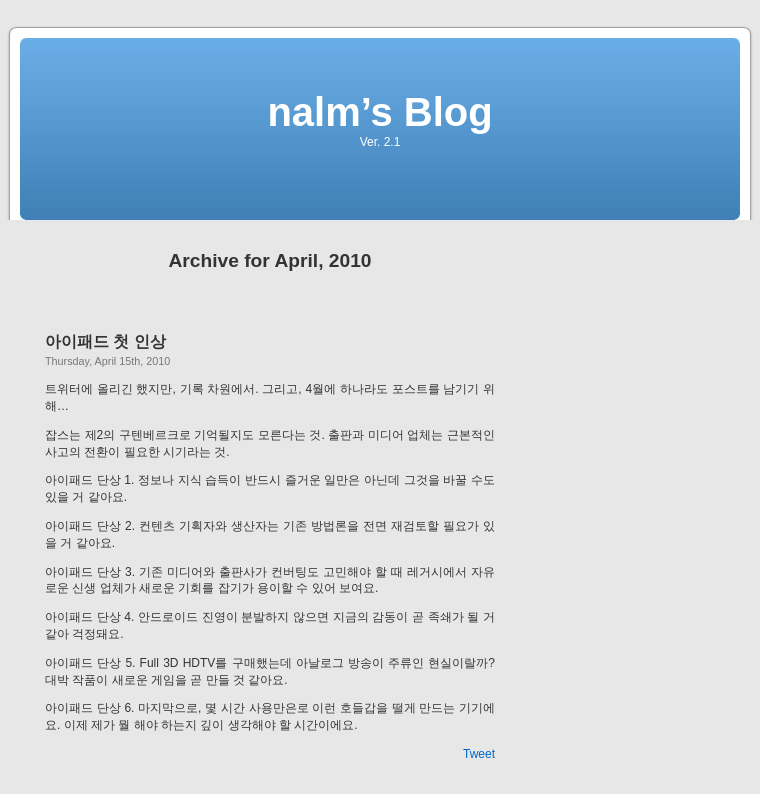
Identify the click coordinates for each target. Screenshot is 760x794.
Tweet (479, 754)
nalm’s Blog (379, 112)
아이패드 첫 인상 (105, 341)
